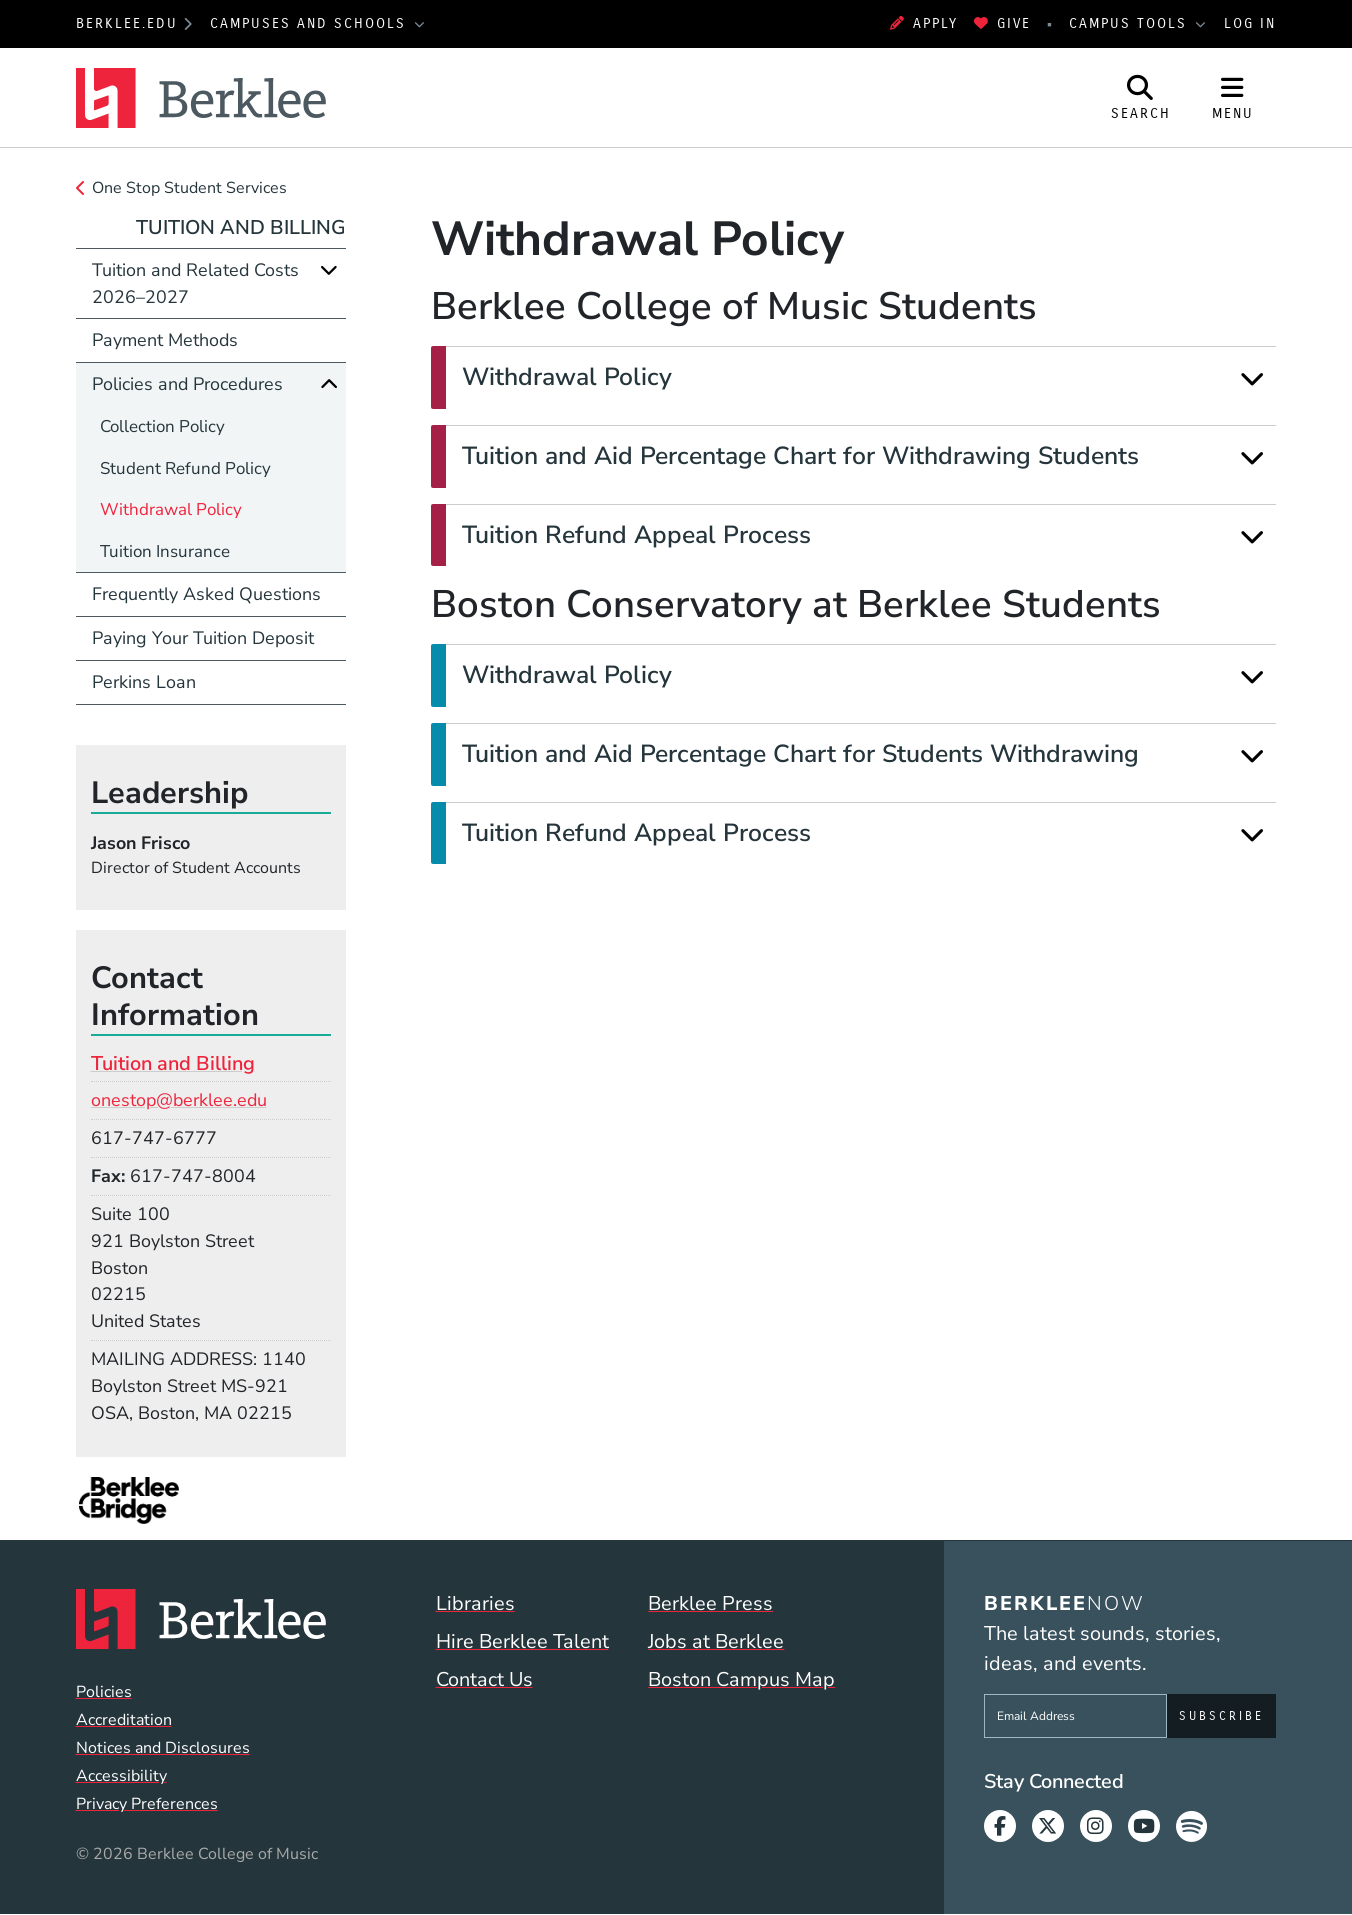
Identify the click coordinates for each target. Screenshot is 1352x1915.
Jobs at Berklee (716, 1641)
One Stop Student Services (189, 188)
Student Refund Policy (185, 468)
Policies (104, 1692)
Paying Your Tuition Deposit (203, 638)
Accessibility (121, 1776)
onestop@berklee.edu (179, 1100)
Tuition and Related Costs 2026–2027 (195, 283)
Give (1002, 23)
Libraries (475, 1603)
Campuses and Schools (311, 23)
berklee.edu (127, 23)
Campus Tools (1131, 23)
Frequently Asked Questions (206, 594)
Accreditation (124, 1720)
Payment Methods (165, 340)
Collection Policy (162, 426)
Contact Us (484, 1679)
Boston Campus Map (741, 1679)
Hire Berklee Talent (522, 1641)
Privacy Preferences (147, 1804)
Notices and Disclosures (163, 1748)
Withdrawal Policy (171, 509)
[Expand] (1252, 379)
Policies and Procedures (187, 384)
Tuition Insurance (165, 551)
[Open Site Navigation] (1233, 97)
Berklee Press (710, 1603)
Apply (924, 23)
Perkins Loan (144, 682)
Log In (1250, 23)
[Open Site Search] (1141, 97)
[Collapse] (329, 384)
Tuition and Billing (241, 227)
